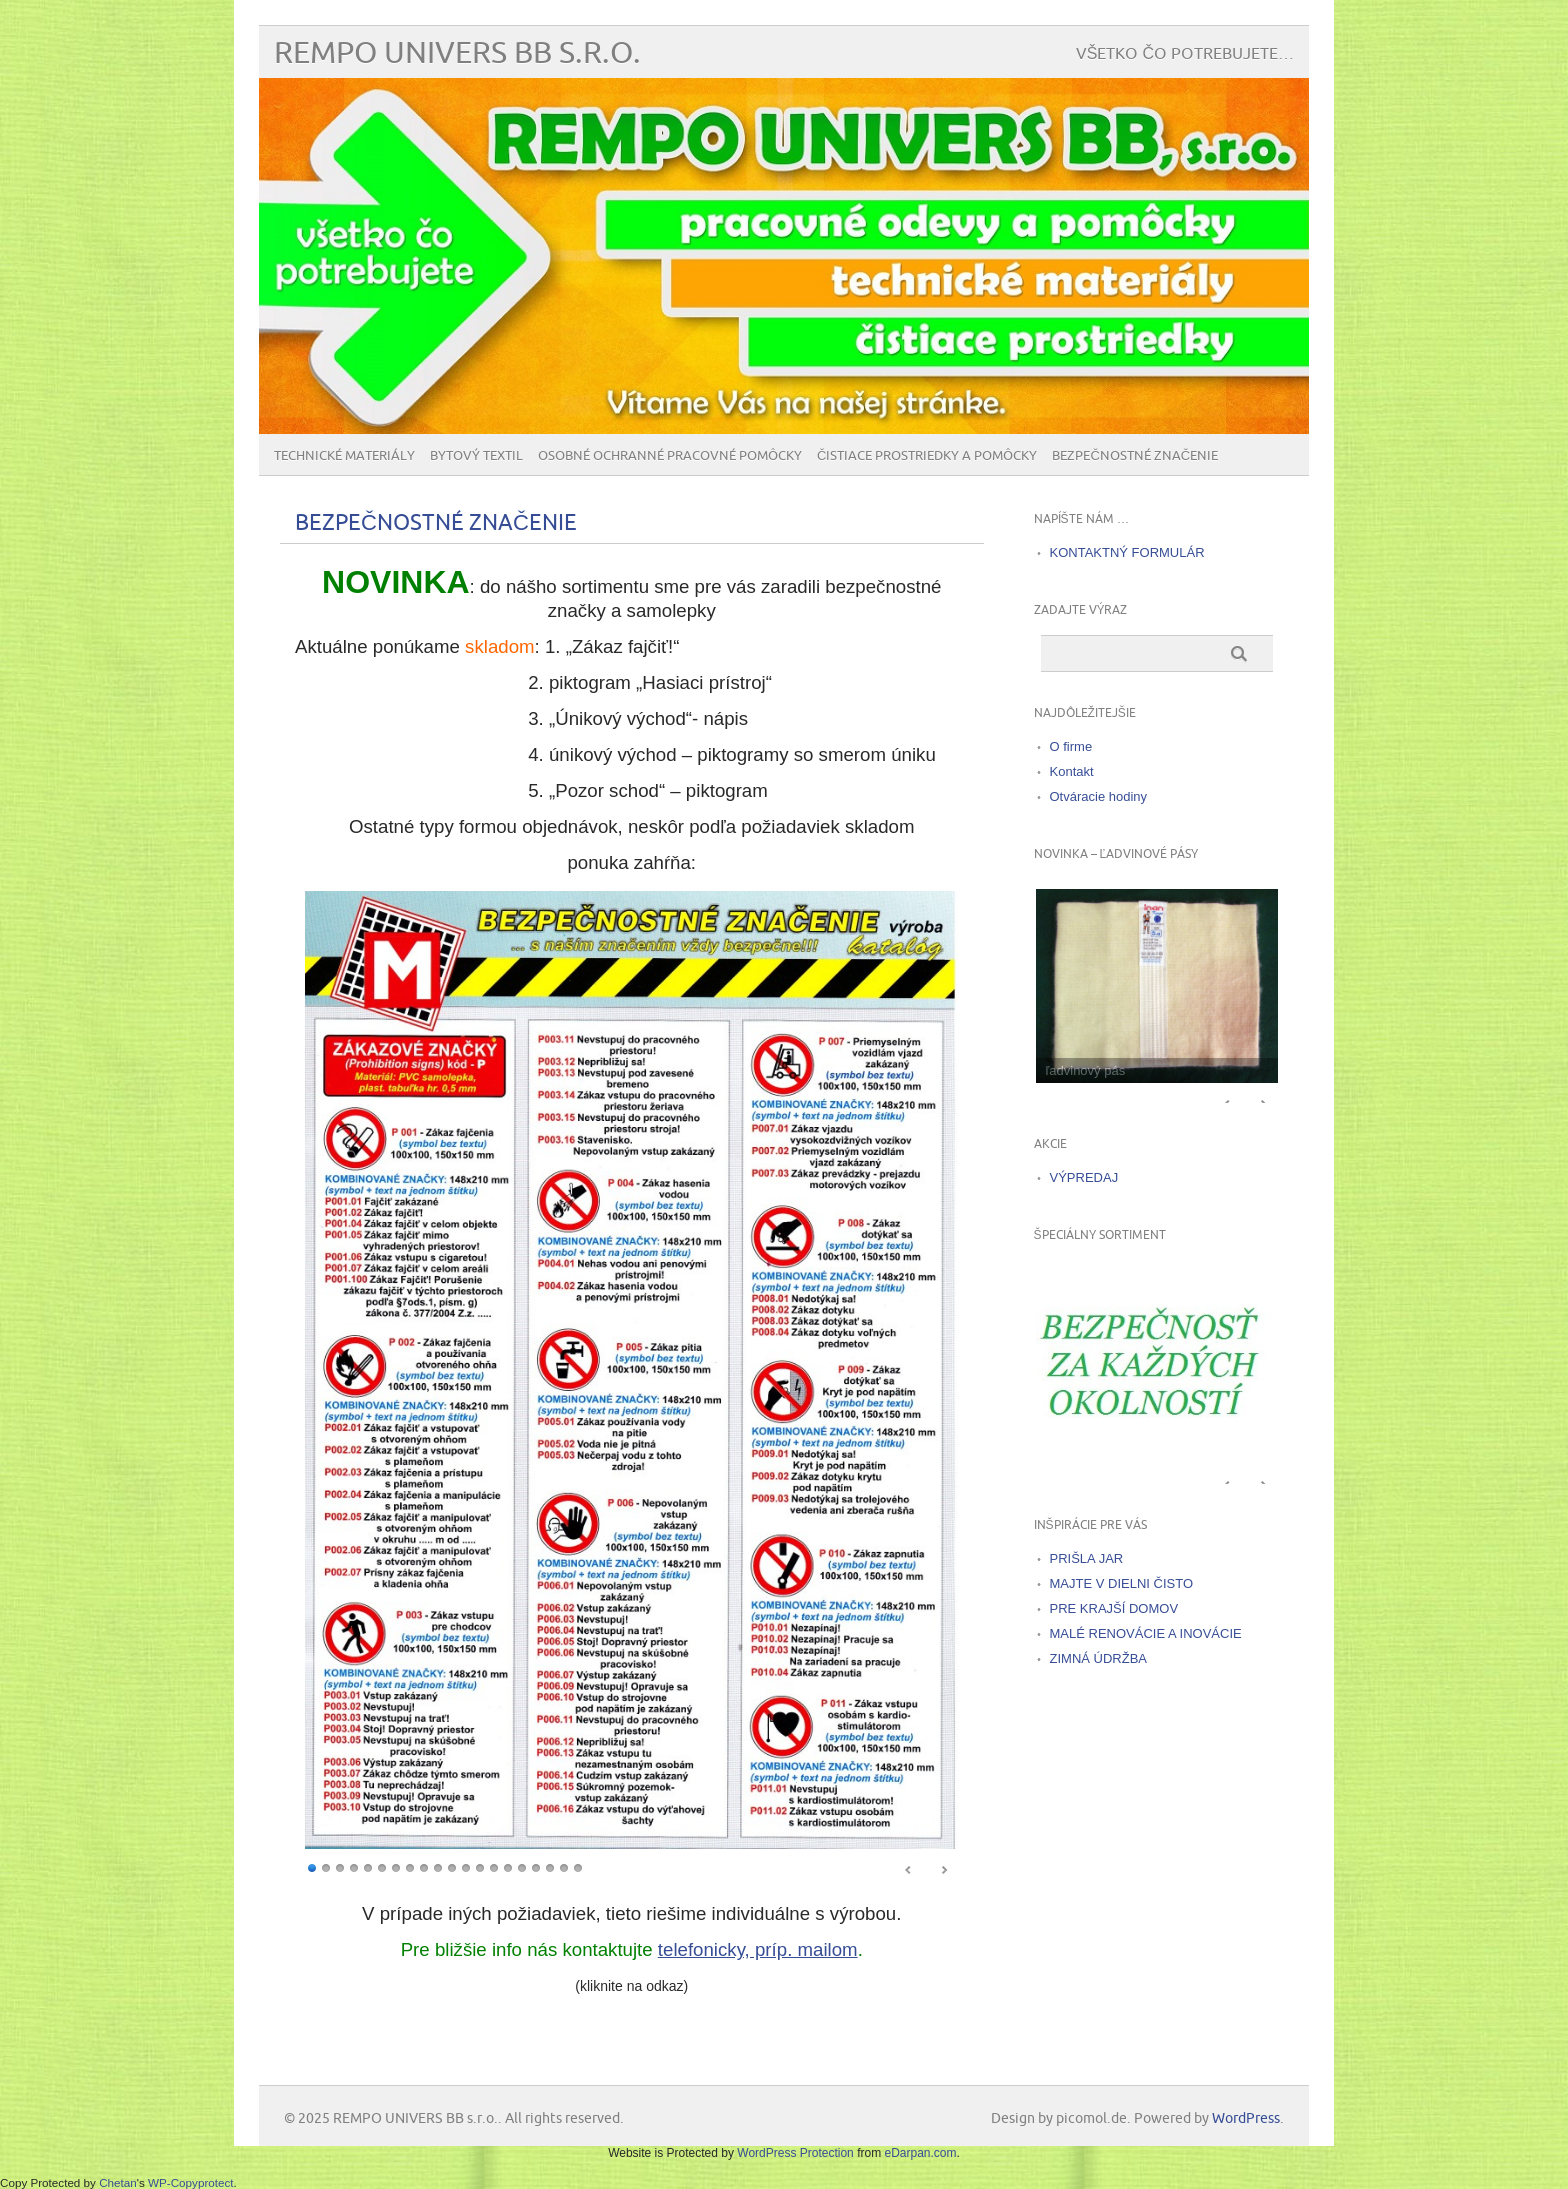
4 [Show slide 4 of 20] (354, 1866)
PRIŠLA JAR (1087, 1558)
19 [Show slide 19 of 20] (564, 1866)
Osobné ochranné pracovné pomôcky (670, 456)
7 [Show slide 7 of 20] (396, 1866)
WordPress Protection (795, 2153)
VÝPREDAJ (1084, 1177)
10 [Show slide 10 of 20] (438, 1866)
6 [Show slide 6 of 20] (382, 1866)
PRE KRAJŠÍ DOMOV (1114, 1608)
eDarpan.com (920, 2153)
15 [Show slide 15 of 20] (508, 1866)
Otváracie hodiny (1099, 796)
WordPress (1246, 2118)
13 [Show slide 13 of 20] (480, 1866)
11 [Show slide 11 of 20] (452, 1866)
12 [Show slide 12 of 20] (466, 1866)
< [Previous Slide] (909, 1870)
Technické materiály (344, 456)
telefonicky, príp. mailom (758, 1949)
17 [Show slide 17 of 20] (536, 1866)
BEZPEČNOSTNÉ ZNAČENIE (1135, 456)
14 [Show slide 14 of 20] (494, 1866)
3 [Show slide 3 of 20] (340, 1866)
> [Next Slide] (944, 1870)
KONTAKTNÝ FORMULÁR (1127, 552)
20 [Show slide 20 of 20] (578, 1866)
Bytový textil (476, 456)
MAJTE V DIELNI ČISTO (1122, 1583)
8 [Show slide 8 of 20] (410, 1866)
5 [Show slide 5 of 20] (368, 1866)
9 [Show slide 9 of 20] (424, 1866)
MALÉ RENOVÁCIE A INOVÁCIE (1146, 1633)
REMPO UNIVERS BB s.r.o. (457, 53)
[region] (632, 1382)
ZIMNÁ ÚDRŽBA (1099, 1658)
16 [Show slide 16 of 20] (522, 1866)
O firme (1071, 746)
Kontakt (1072, 771)
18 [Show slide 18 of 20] (550, 1866)
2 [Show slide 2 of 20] (326, 1866)
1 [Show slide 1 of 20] (312, 1866)
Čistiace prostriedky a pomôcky (927, 456)
